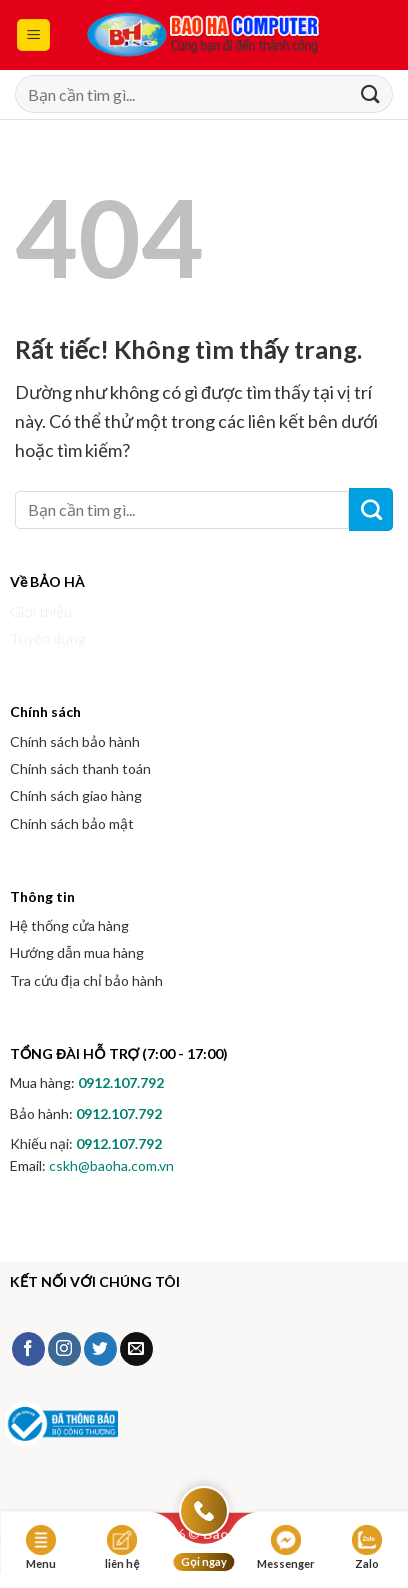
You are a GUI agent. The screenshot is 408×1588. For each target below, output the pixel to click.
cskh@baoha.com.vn (111, 1165)
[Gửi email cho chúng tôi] (136, 1349)
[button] (33, 35)
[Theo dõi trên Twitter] (100, 1349)
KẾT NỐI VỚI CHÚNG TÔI (95, 1281)
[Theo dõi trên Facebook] (28, 1349)
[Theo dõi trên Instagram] (64, 1349)
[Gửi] (369, 94)
